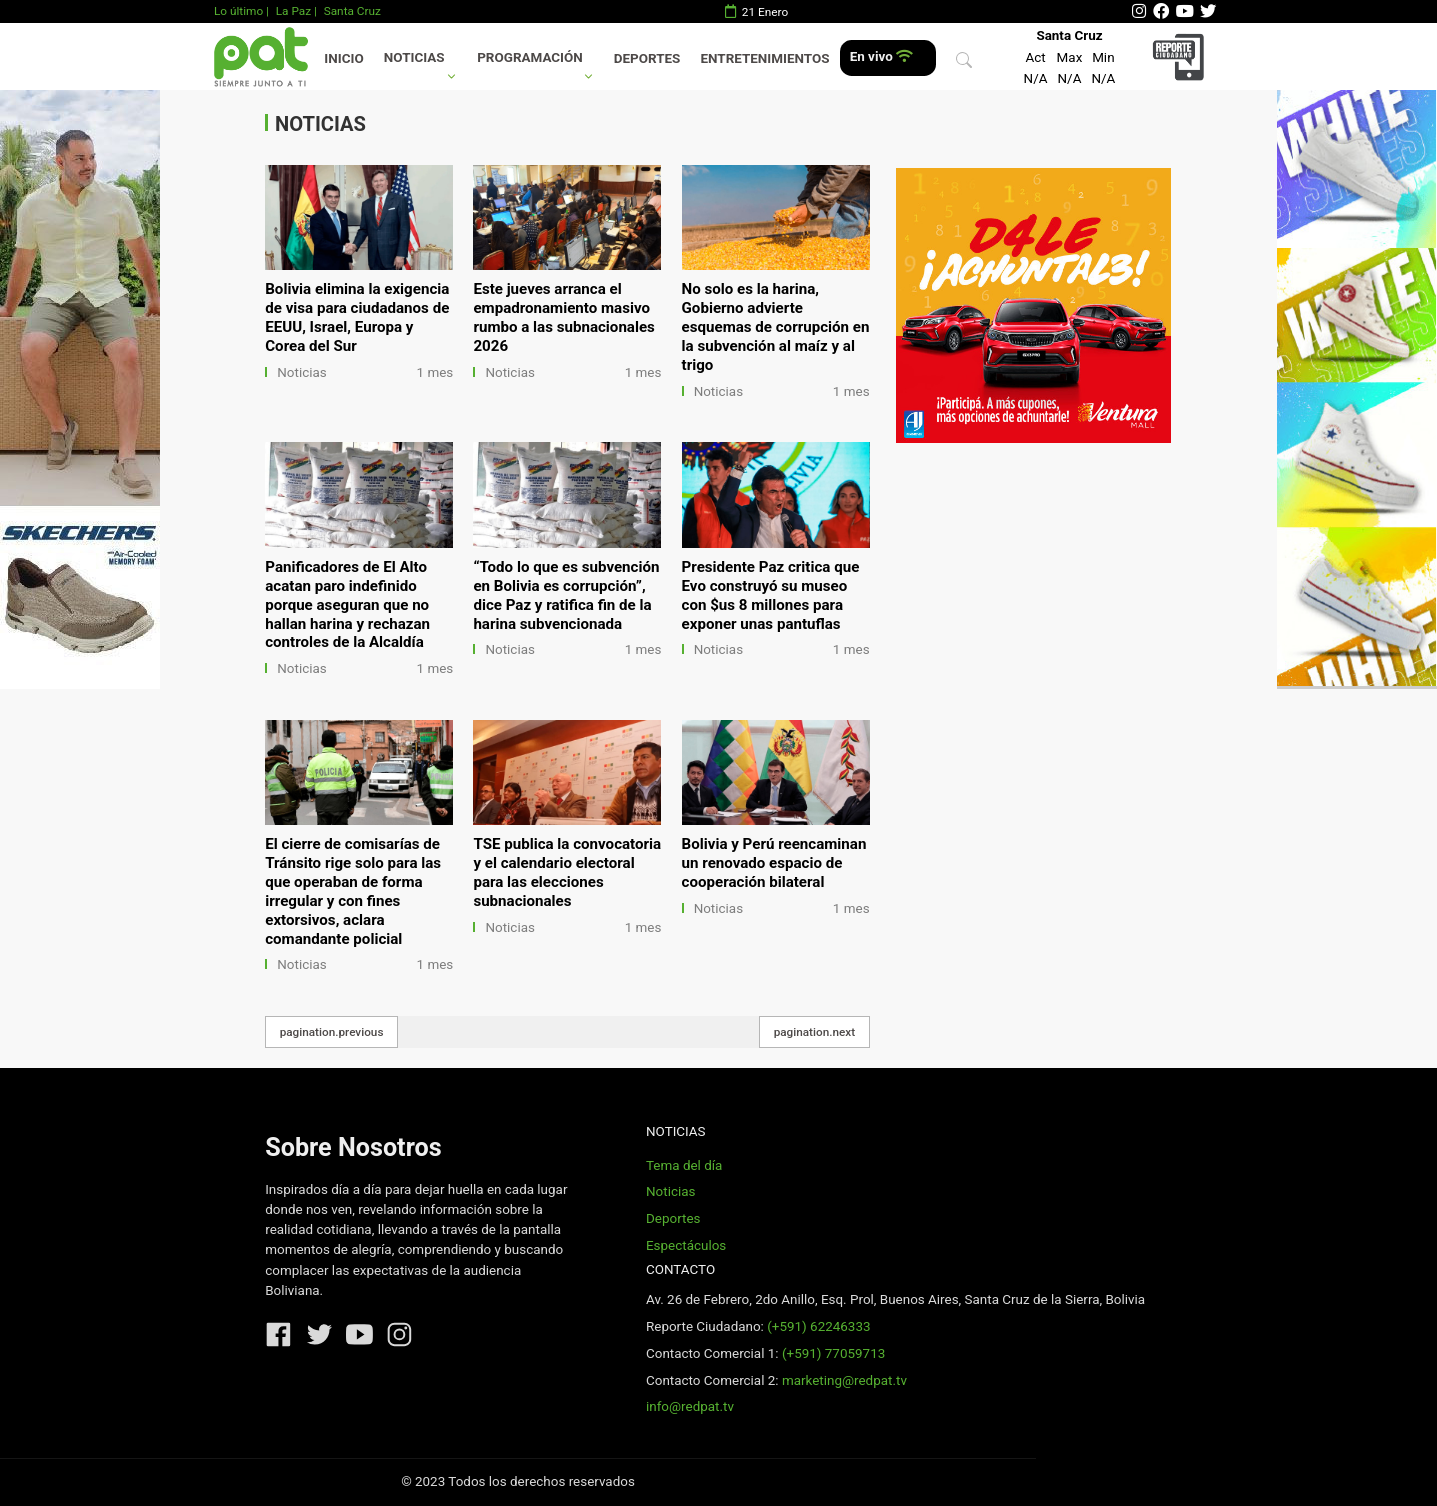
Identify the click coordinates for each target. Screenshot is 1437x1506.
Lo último (238, 11)
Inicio (343, 58)
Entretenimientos (765, 58)
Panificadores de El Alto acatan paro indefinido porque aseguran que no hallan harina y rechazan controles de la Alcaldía (347, 605)
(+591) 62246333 (818, 1326)
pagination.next (815, 1032)
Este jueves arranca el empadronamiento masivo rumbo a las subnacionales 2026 (563, 317)
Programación (530, 57)
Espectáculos (686, 1245)
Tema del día (684, 1165)
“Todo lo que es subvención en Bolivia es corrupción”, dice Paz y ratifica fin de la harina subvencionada (566, 595)
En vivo (881, 56)
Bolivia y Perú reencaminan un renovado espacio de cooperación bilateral (774, 863)
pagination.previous (332, 1032)
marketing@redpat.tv (844, 1380)
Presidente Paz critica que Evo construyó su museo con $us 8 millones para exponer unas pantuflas (771, 595)
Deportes (647, 58)
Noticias (414, 57)
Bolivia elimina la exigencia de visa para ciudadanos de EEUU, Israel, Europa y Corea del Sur (357, 317)
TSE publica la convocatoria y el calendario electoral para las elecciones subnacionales (567, 872)
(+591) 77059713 (833, 1353)
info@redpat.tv (690, 1406)
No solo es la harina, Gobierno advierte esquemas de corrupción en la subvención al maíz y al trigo (776, 327)
